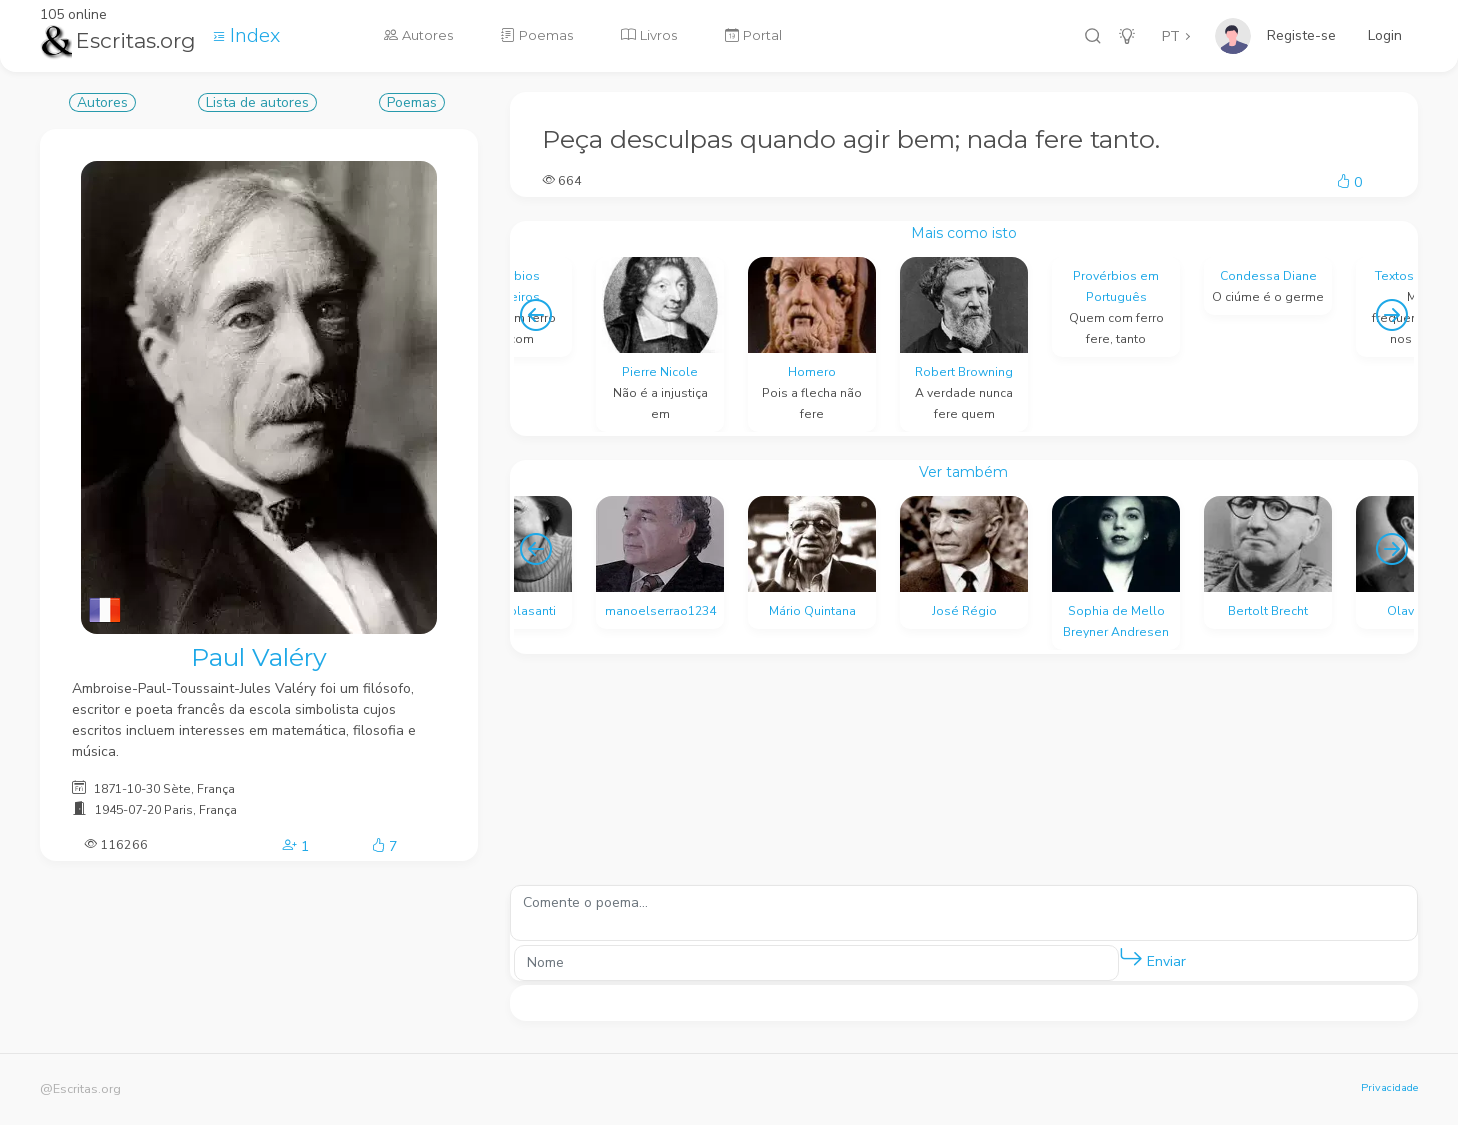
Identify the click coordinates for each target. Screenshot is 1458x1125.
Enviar (1152, 957)
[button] (1131, 958)
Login (1385, 35)
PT (1171, 36)
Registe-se (1301, 35)
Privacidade (1389, 1087)
